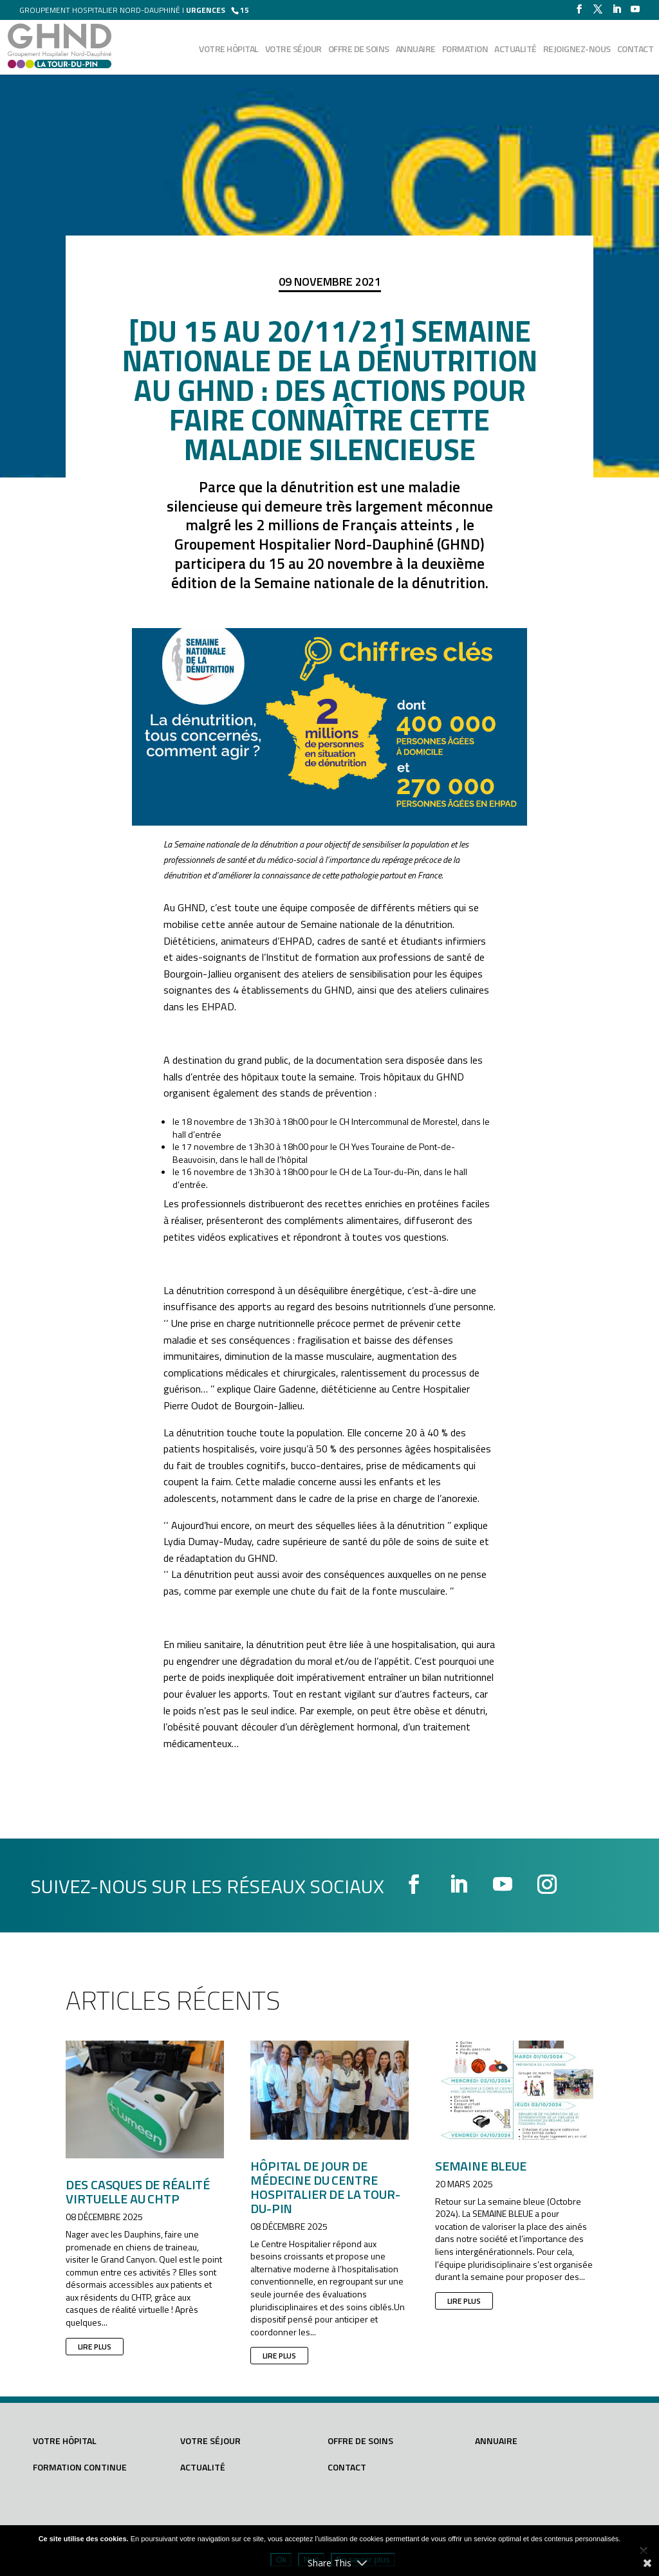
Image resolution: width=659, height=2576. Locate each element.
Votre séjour (293, 49)
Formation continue (80, 2467)
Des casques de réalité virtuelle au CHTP (138, 2191)
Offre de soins (358, 49)
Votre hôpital (229, 49)
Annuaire (416, 49)
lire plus (94, 2346)
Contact (635, 49)
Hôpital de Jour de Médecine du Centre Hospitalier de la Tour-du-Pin (325, 2187)
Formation (465, 49)
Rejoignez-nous (577, 49)
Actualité (515, 49)
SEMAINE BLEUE (480, 2166)
